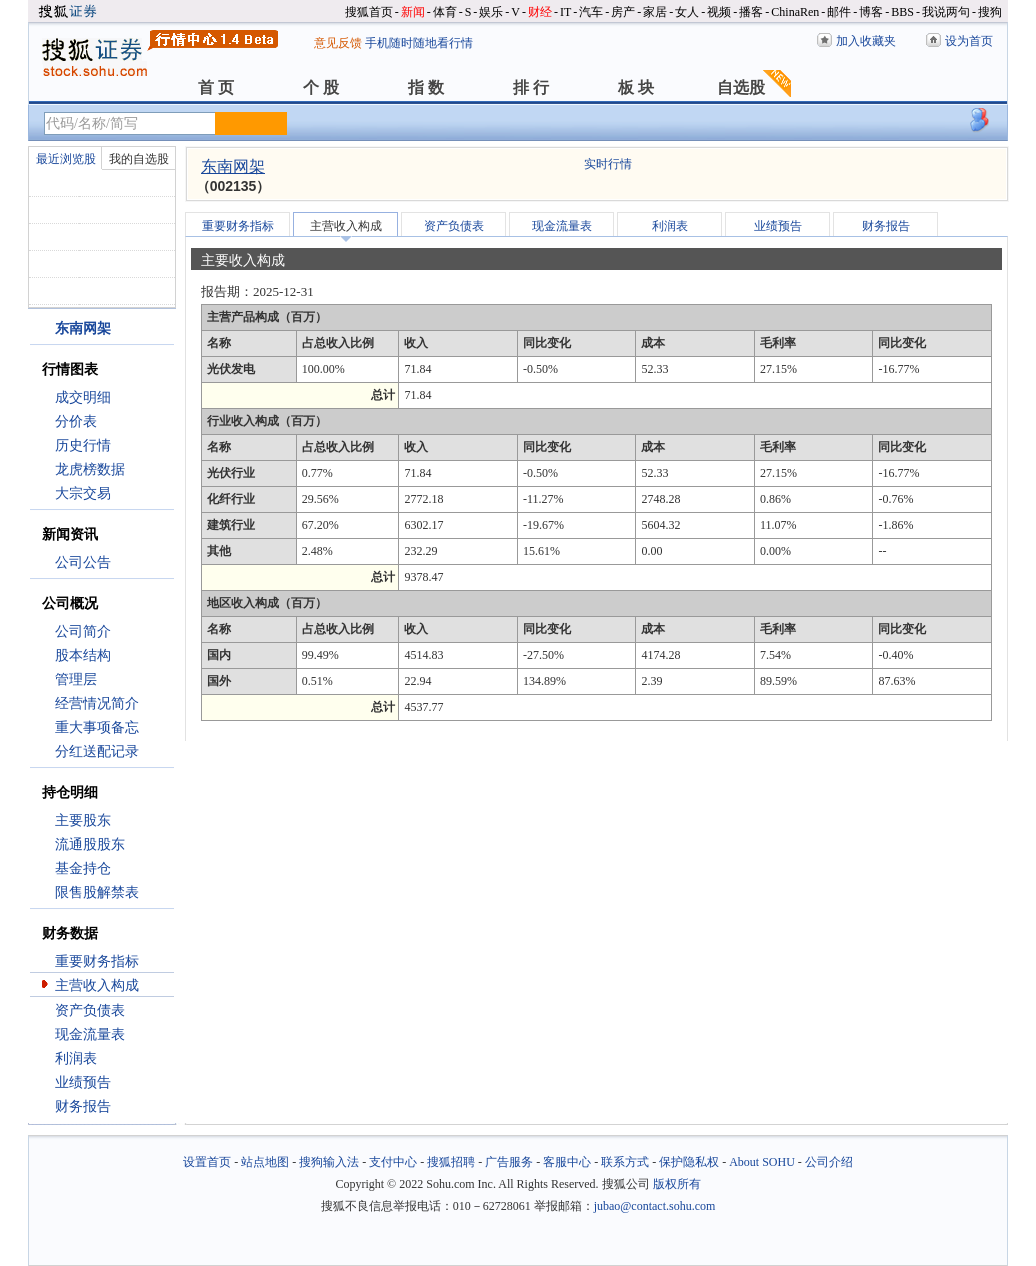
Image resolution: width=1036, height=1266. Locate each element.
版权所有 (677, 1184)
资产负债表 (90, 1010)
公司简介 (83, 631)
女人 (687, 12)
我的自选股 (139, 159)
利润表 (76, 1058)
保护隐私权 (689, 1162)
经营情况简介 (97, 703)
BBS (902, 12)
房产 (623, 12)
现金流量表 (90, 1034)
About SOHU (762, 1162)
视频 (719, 12)
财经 (540, 12)
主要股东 (83, 820)
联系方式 (625, 1162)
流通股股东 (90, 844)
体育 (445, 12)
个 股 (321, 87)
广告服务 (509, 1162)
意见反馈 (338, 43)
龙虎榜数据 (90, 469)
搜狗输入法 (329, 1162)
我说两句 (946, 12)
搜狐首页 (369, 12)
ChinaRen (795, 12)
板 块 (636, 87)
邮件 (839, 12)
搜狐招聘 (451, 1162)
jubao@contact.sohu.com (655, 1206)
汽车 (591, 12)
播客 (751, 12)
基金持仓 (83, 868)
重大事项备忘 (97, 727)
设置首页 (207, 1162)
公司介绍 (829, 1162)
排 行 (531, 87)
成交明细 (83, 397)
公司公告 (83, 562)
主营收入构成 (97, 985)
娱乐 (491, 12)
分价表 (76, 421)
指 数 (426, 87)
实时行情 (608, 164)
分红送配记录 (97, 751)
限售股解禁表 (97, 892)
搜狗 (990, 12)
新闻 (413, 12)
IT (565, 12)
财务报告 (83, 1106)
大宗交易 (83, 493)
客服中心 (567, 1162)
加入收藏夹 (866, 41)
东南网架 (233, 166)
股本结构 (83, 655)
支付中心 (393, 1162)
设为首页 (969, 41)
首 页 (216, 87)
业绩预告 (83, 1082)
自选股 (741, 87)
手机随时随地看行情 (419, 43)
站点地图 (265, 1162)
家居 (655, 12)
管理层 (76, 679)
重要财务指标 (97, 961)
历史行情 (83, 445)
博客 (871, 12)
